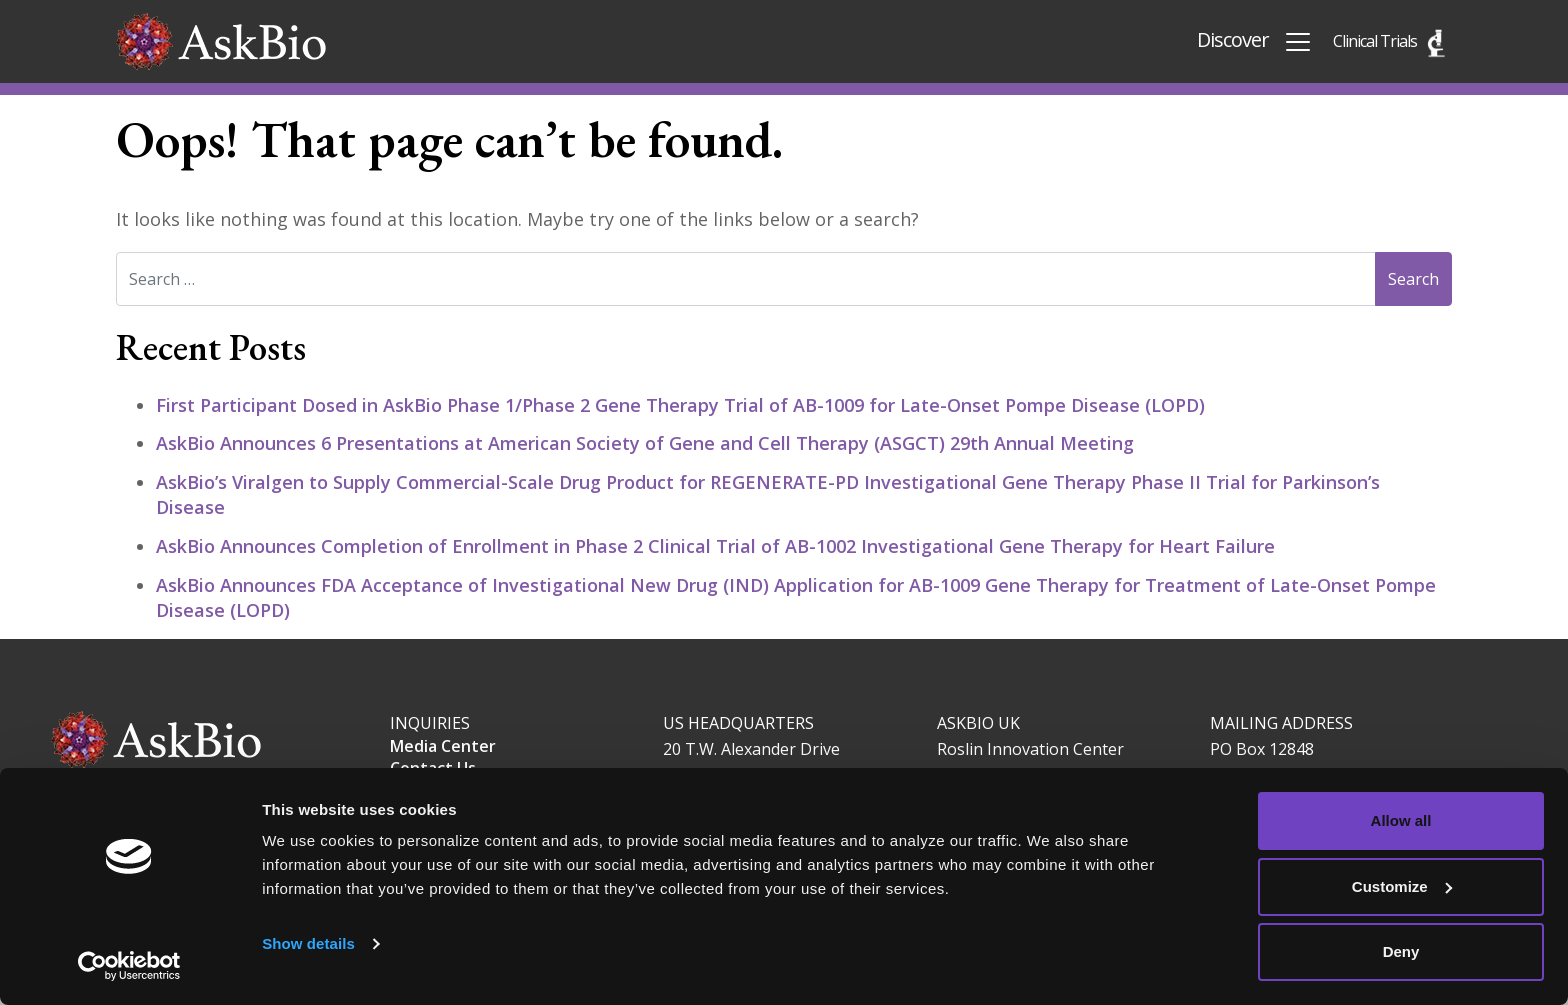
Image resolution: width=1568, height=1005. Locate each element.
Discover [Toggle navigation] (1255, 41)
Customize (1402, 886)
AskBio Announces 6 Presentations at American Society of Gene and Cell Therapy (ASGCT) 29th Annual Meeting (647, 443)
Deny (1401, 951)
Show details (308, 943)
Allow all (1401, 820)
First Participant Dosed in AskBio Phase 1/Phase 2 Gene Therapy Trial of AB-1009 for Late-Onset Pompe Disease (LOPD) (680, 405)
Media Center (443, 746)
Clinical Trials (1375, 41)
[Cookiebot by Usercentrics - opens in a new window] (129, 966)
